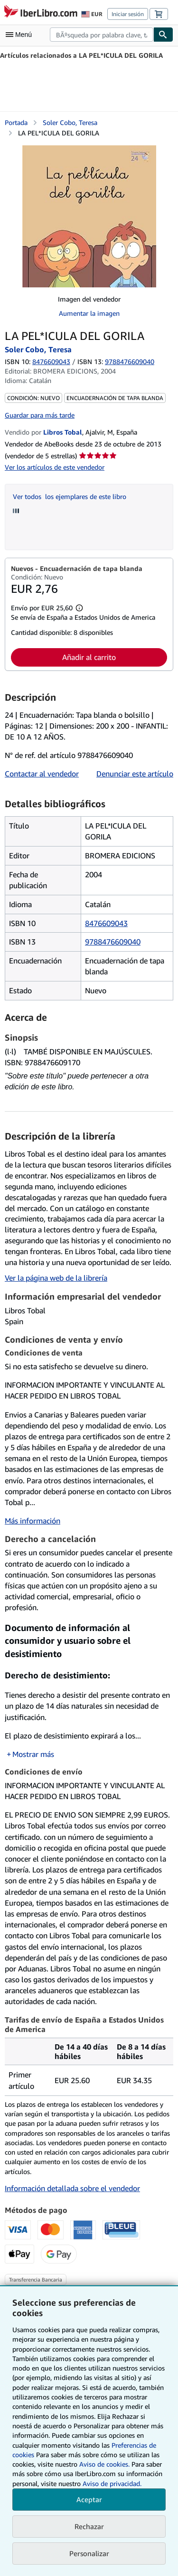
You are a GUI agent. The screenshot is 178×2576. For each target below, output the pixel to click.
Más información (32, 1520)
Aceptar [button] (89, 2499)
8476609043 (51, 361)
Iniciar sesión (128, 14)
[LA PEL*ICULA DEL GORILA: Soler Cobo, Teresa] (89, 216)
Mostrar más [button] (33, 1754)
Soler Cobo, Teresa (70, 122)
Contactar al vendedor (42, 773)
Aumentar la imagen (89, 313)
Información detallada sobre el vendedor (72, 2188)
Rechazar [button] (89, 2526)
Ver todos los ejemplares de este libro (69, 496)
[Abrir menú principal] (20, 34)
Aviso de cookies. (104, 2464)
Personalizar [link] (89, 2553)
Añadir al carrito (89, 657)
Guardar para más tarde (40, 415)
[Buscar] (163, 34)
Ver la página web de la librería (56, 1278)
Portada (16, 122)
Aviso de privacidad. (112, 2483)
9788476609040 (113, 941)
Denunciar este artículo (134, 773)
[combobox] (101, 34)
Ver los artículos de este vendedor (54, 467)
